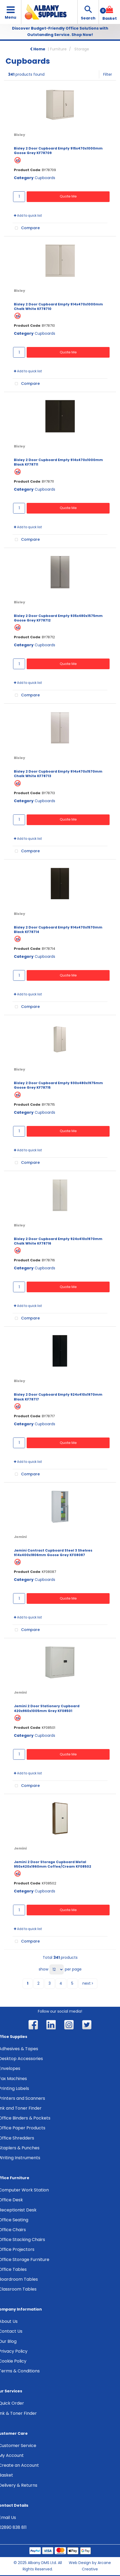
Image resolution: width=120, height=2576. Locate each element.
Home (37, 49)
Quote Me (68, 196)
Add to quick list (28, 215)
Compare (26, 228)
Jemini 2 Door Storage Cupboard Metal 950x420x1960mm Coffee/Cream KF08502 (52, 1864)
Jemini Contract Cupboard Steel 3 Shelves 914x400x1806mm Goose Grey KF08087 (53, 1552)
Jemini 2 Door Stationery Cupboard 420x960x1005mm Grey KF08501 (46, 1708)
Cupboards (45, 177)
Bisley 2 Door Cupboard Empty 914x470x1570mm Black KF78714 (58, 929)
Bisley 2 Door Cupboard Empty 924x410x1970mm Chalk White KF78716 (58, 1241)
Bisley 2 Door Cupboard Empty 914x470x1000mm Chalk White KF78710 (58, 306)
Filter (107, 74)
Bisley (19, 134)
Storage (81, 49)
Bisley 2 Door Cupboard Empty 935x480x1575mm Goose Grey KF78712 (58, 618)
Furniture (58, 49)
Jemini (20, 1537)
